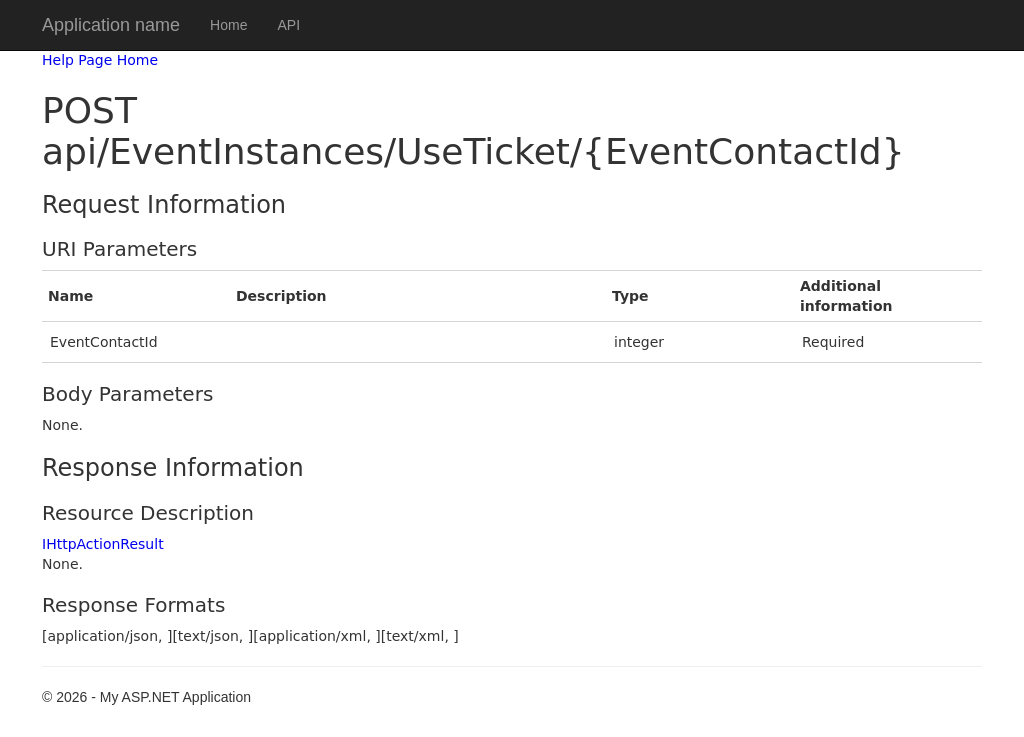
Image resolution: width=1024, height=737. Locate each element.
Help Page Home (100, 60)
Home (228, 25)
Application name (111, 25)
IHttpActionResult (103, 544)
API (288, 25)
